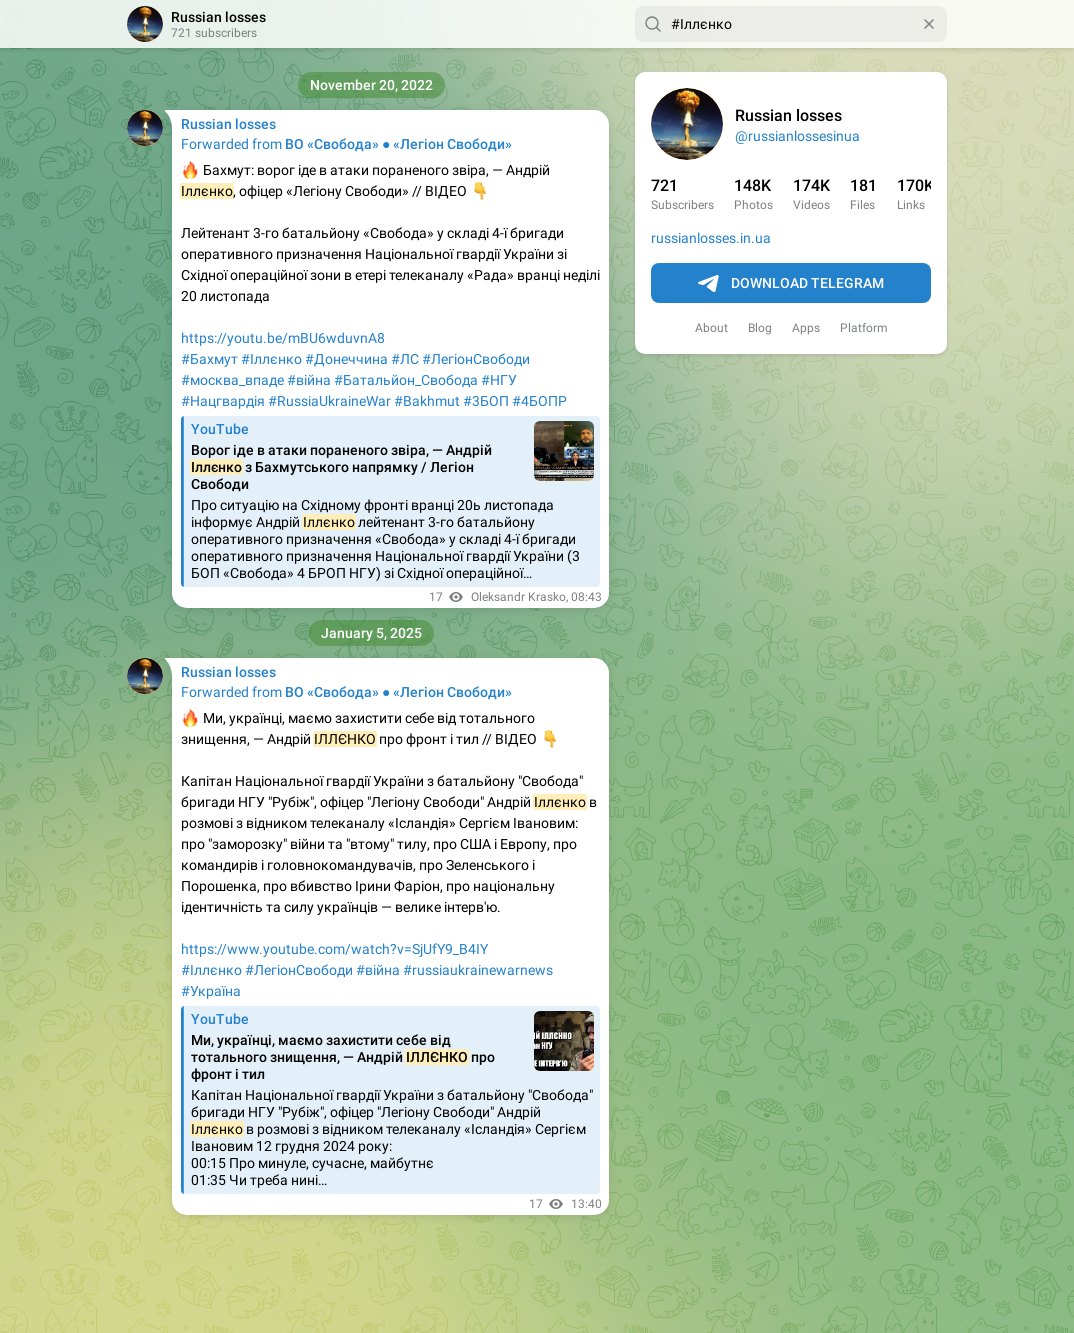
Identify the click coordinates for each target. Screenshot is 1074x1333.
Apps (806, 328)
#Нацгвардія (223, 401)
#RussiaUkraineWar (329, 401)
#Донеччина (346, 359)
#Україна (211, 991)
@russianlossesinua (797, 136)
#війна (309, 380)
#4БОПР (539, 401)
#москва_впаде (232, 380)
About (711, 328)
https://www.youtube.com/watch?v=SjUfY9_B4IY (334, 949)
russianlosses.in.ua (711, 238)
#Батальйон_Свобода (406, 380)
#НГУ (499, 380)
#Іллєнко (271, 359)
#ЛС (405, 359)
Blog (760, 328)
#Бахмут (209, 359)
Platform (864, 328)
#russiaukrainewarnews (478, 970)
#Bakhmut (427, 401)
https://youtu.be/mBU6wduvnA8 (283, 338)
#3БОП (486, 401)
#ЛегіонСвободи (476, 359)
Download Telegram (791, 284)
